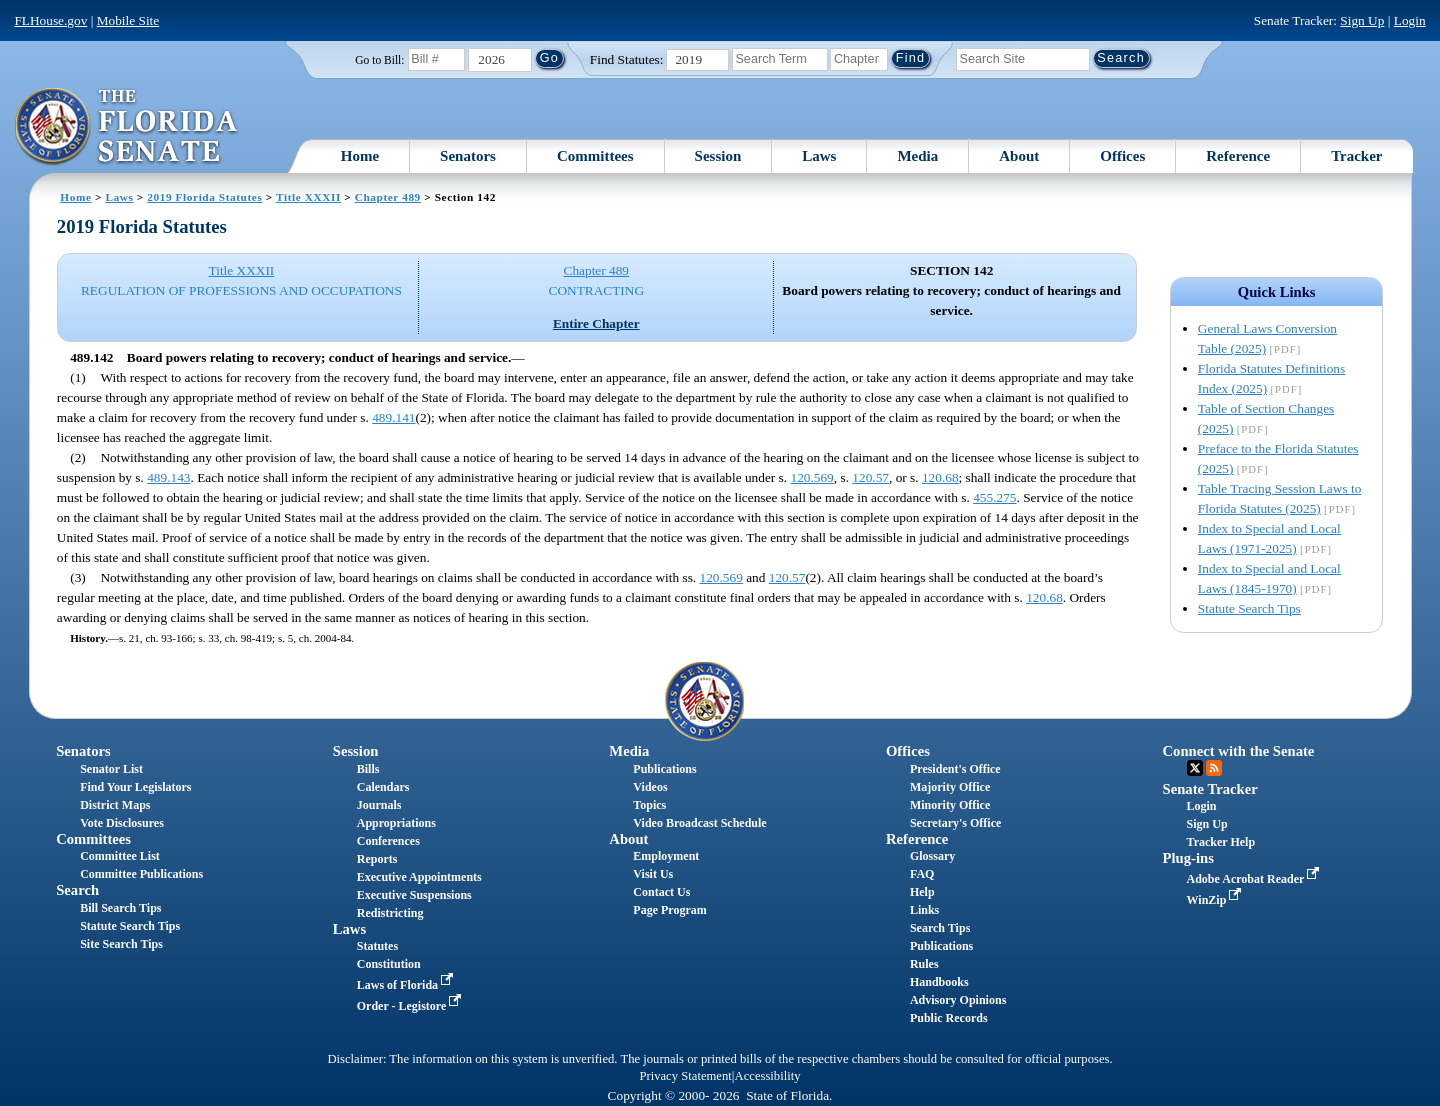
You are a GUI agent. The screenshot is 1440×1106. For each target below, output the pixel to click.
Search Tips (940, 928)
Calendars (383, 787)
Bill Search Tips (120, 908)
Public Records (949, 1018)
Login (1410, 20)
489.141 (393, 417)
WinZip (1216, 900)
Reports (377, 859)
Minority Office (950, 805)
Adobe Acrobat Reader (1255, 879)
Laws (819, 156)
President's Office (955, 769)
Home (360, 156)
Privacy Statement (685, 1076)
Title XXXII (308, 197)
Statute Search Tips (1249, 608)
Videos (650, 787)
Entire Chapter (596, 323)
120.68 (940, 477)
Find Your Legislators (135, 787)
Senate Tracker (1210, 789)
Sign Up (1362, 20)
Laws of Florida (407, 985)
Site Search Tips (121, 944)
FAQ (922, 874)
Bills (368, 769)
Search (77, 890)
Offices (1122, 156)
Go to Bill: (379, 60)
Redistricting (390, 913)
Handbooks (939, 982)
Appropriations (396, 823)
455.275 (994, 497)
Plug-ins (1188, 858)
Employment (666, 856)
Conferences (388, 841)
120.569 (811, 477)
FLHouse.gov (50, 20)
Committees (595, 156)
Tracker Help (1221, 842)
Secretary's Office (955, 823)
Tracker (1356, 156)
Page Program (669, 910)
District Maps (115, 805)
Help (922, 892)
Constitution (389, 964)
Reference (1238, 156)
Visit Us (653, 874)
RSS (1214, 768)
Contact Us (661, 892)
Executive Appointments (419, 877)
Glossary (932, 856)
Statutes (377, 946)
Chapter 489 (388, 197)
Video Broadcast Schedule (699, 823)
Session (718, 156)
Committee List (120, 856)
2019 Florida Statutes (204, 197)
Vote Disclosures (122, 823)
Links (924, 910)
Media (917, 156)
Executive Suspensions (414, 895)
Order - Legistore (411, 1006)
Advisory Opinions (958, 1000)
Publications (664, 769)
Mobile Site (128, 20)
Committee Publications (141, 874)
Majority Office (950, 787)
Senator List (111, 769)
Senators (468, 156)
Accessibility (768, 1076)
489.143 (168, 477)
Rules (924, 964)
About (1019, 156)
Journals (379, 805)
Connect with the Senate (1239, 751)
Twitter (1195, 768)
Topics (649, 805)
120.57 (870, 477)
